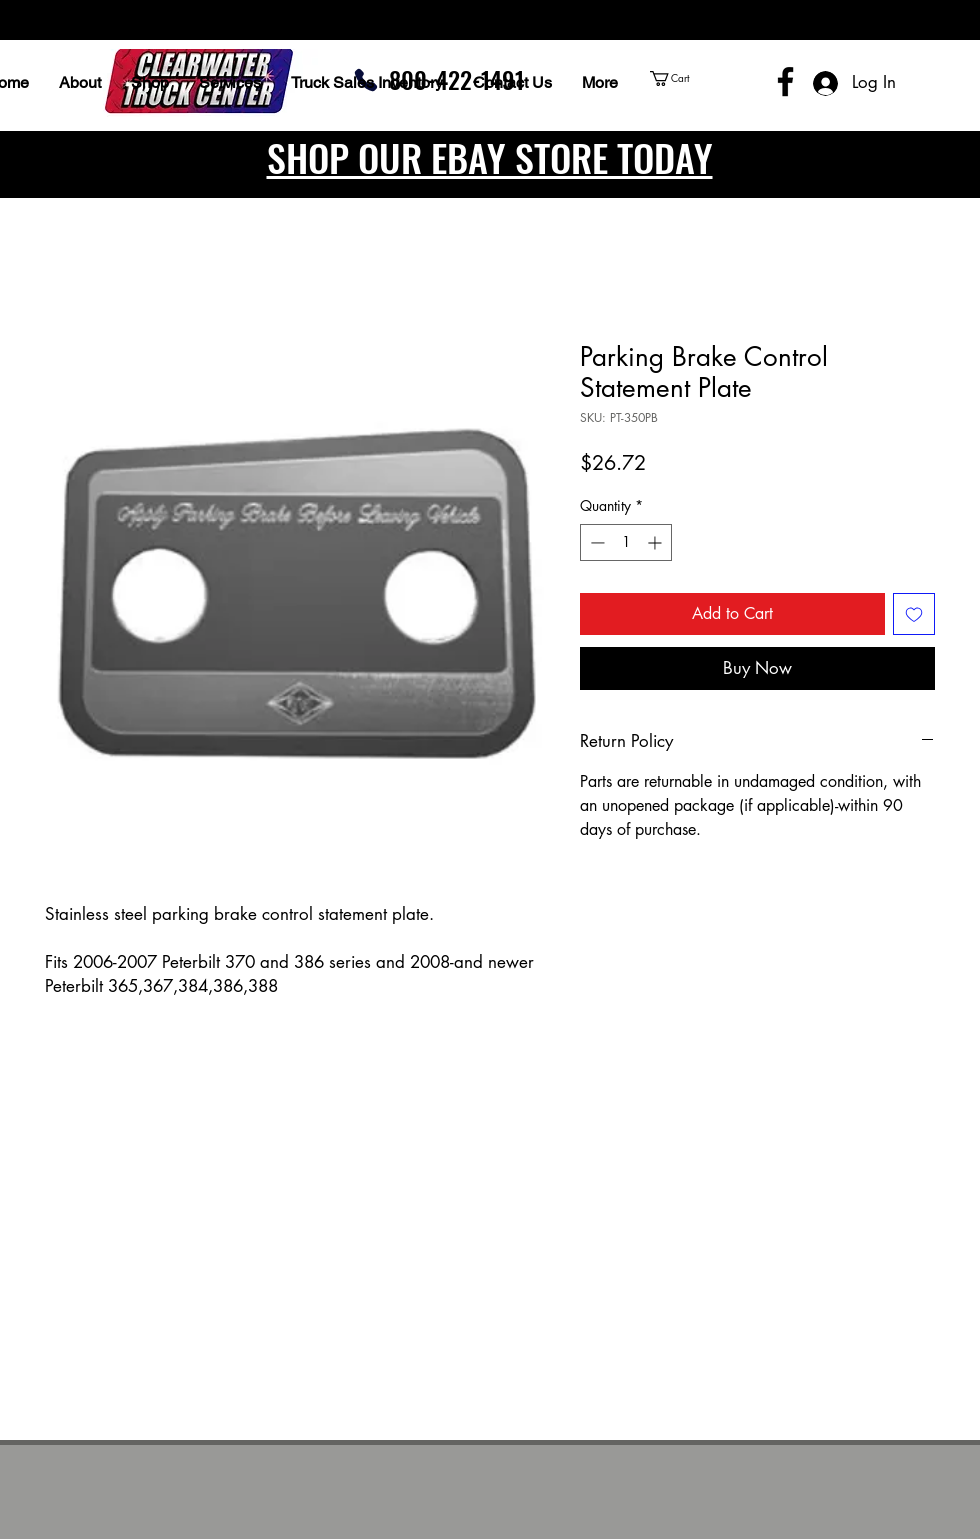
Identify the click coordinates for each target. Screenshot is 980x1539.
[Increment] (656, 542)
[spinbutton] (626, 542)
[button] (707, 78)
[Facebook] (785, 81)
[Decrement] (595, 542)
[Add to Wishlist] (914, 614)
